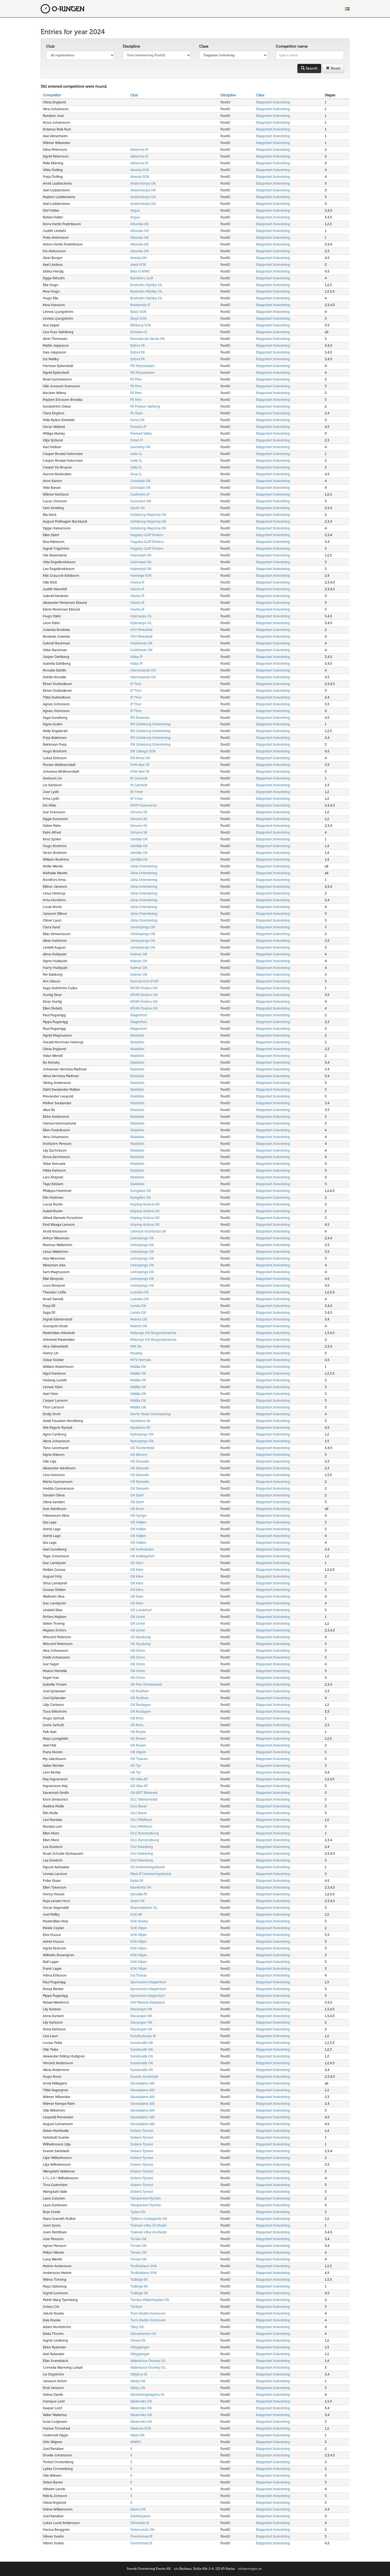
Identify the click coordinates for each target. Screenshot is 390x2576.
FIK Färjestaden (142, 366)
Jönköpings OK (142, 927)
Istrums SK (138, 812)
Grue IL (136, 474)
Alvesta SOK (139, 170)
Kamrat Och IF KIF (144, 981)
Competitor (52, 95)
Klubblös (137, 1035)
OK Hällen (138, 1522)
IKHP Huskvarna (143, 805)
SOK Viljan (138, 1928)
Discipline (131, 46)
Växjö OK (137, 2435)
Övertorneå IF (141, 2536)
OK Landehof (140, 1610)
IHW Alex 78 (139, 765)
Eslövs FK (137, 345)
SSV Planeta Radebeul (147, 2002)
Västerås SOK (140, 2428)
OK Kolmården (142, 1549)
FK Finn (136, 379)
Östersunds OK (142, 2530)
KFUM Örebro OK (144, 988)
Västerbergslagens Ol (147, 2395)
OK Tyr (135, 1766)
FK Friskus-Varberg (145, 406)
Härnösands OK (143, 670)
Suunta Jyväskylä (144, 2076)
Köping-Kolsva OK (145, 1204)
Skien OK (137, 1901)
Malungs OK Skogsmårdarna (153, 1333)
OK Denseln (139, 1461)
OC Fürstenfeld (142, 1448)
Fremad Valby (141, 433)
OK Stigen (138, 1752)
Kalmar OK (138, 954)
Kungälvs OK (140, 1191)
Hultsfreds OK (141, 643)
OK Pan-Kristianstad (146, 1684)
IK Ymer (136, 792)
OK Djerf (137, 1495)
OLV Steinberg (141, 1847)
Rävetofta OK (140, 1887)
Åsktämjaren (140, 2516)
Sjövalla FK (138, 1894)
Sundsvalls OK (141, 2043)
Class (203, 46)
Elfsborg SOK (140, 325)
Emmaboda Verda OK (147, 339)
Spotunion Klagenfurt (147, 1996)
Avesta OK (138, 258)
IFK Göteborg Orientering (150, 724)
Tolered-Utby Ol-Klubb (148, 2225)
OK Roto (137, 1718)
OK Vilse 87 (139, 1779)
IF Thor (136, 684)
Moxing (136, 1353)
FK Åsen (136, 413)
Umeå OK (137, 2340)
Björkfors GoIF (141, 278)
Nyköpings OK (142, 1434)
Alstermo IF (139, 150)
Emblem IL (138, 332)
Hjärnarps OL (141, 616)
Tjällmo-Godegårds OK (148, 2219)
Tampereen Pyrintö (145, 2198)
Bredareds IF (140, 305)
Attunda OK (139, 224)
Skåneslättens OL (144, 1908)
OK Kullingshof (142, 1556)
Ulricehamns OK (143, 2334)
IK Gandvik (139, 778)
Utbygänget (139, 2347)
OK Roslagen (140, 1705)
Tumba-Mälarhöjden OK (149, 2300)
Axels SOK (138, 265)
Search (309, 68)
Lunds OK (138, 1306)
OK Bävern (138, 1455)
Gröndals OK (140, 481)
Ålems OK (138, 2509)
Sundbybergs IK (143, 2036)
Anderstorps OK (143, 183)
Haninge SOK (141, 575)
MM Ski (136, 1346)
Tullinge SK (139, 2279)
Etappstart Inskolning (273, 102)
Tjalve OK (137, 2212)
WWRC (135, 2442)
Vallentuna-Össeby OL (148, 2361)
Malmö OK (138, 1319)
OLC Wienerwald (143, 1799)
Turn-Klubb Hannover (148, 2313)
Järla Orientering (143, 866)
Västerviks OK (141, 2401)
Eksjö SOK (138, 312)
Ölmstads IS (139, 2523)
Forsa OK (137, 420)
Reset (333, 68)
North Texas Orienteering (150, 1414)
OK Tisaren (139, 1759)
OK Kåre (136, 1563)
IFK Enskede (140, 718)
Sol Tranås (138, 1975)
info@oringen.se (250, 2569)
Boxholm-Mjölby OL (146, 285)
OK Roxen (138, 1732)
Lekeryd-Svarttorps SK (148, 1231)
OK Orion (137, 1650)
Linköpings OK (142, 1238)
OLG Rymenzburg (144, 1833)
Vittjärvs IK (138, 2374)
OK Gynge (138, 1515)
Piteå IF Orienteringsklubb (150, 1874)
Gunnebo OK (140, 501)
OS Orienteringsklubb (147, 1867)
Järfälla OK (139, 839)
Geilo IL (136, 454)
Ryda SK (136, 1881)
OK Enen (137, 1509)
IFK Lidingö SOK (143, 751)
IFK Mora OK (140, 758)
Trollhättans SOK (143, 2266)
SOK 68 (136, 1914)
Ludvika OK (139, 1292)
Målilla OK (138, 1367)
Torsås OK (138, 2239)
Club (50, 46)
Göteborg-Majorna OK (148, 515)
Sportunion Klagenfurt (148, 1982)
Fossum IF (138, 427)
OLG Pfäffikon (141, 1820)
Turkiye (136, 2307)
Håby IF (136, 657)
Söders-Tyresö (141, 2131)
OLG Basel (138, 1806)
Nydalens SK (140, 1421)
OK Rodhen (139, 1691)
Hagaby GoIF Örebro (147, 535)
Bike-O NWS (140, 271)
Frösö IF (136, 440)
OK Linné (137, 1617)
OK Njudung (140, 1637)
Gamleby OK (140, 447)
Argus (135, 210)
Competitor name (292, 46)
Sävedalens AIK (142, 2083)
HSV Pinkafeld (141, 630)
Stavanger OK (141, 2009)
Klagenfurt (138, 1015)
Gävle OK (137, 508)
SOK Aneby (139, 1921)
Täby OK (137, 2327)
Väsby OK (137, 2381)
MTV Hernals (140, 1360)
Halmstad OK (140, 555)
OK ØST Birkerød (143, 1793)
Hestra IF (137, 582)
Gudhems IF (140, 494)
